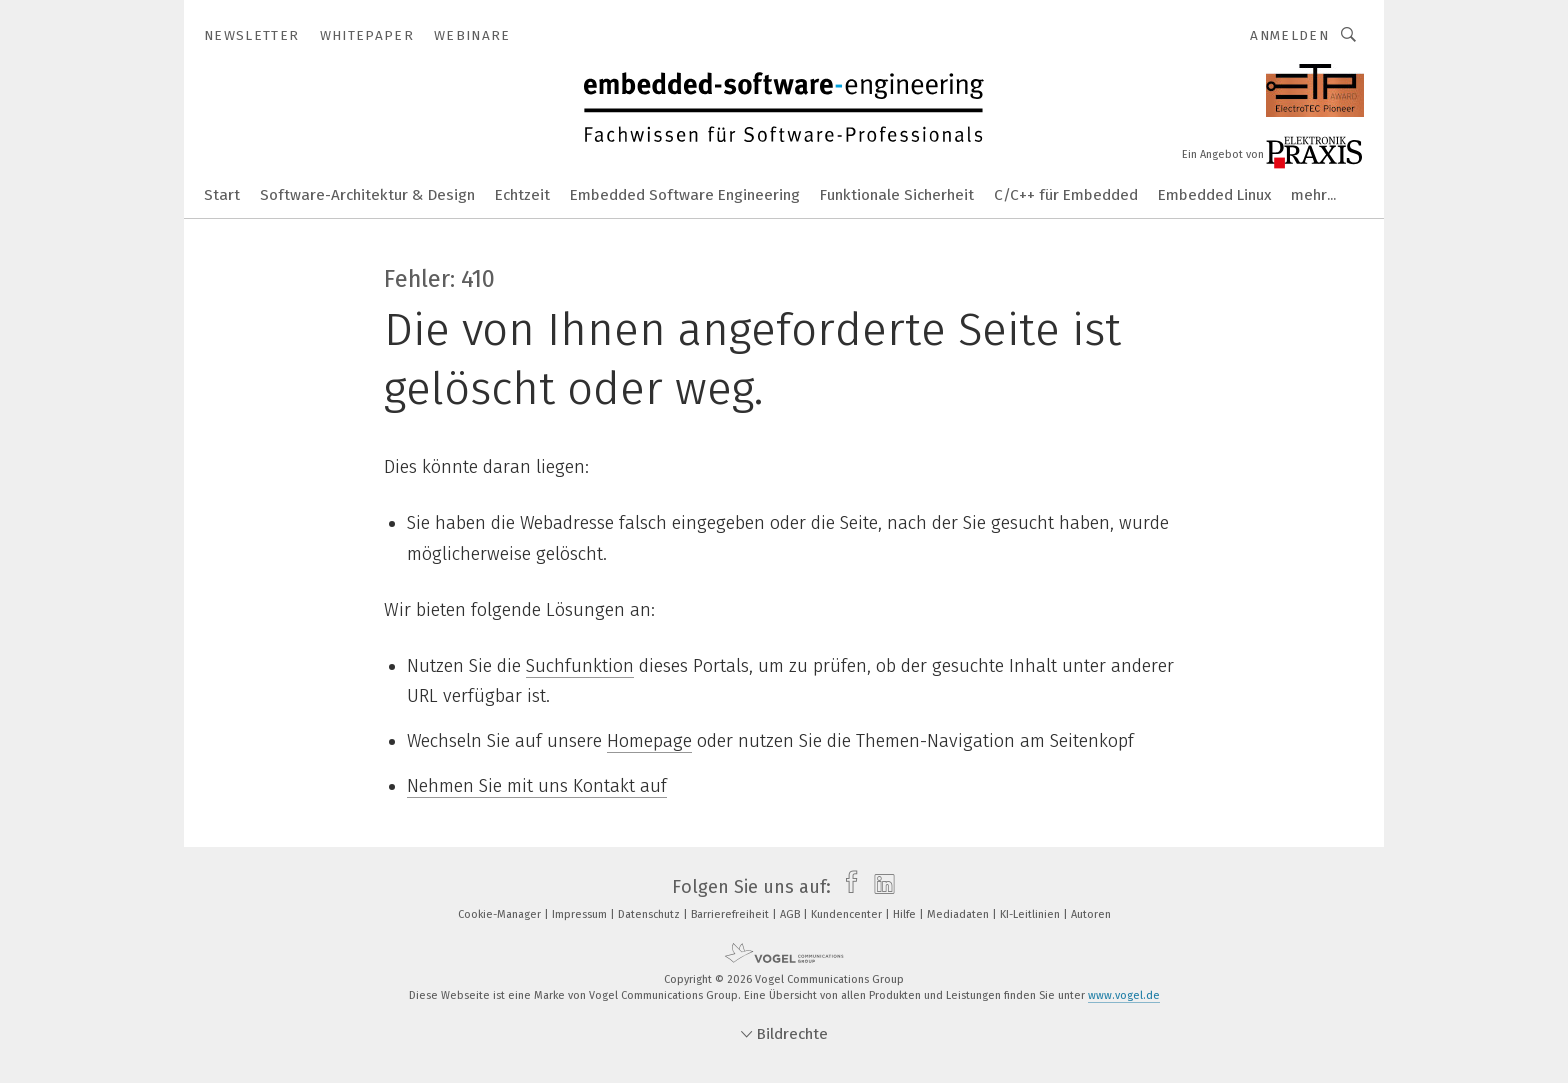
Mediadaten (959, 914)
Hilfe (906, 914)
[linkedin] (879, 887)
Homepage (649, 741)
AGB (791, 914)
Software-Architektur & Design (367, 195)
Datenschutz (650, 914)
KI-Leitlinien (1031, 914)
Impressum (581, 914)
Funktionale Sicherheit (897, 195)
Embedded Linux (1214, 195)
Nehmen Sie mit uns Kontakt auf (537, 786)
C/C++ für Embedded (1066, 195)
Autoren (1091, 914)
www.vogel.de (1124, 995)
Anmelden (1289, 35)
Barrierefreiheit (731, 914)
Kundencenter (848, 914)
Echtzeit (522, 195)
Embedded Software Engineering (685, 195)
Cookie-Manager (501, 914)
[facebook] (846, 887)
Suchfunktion (580, 666)
